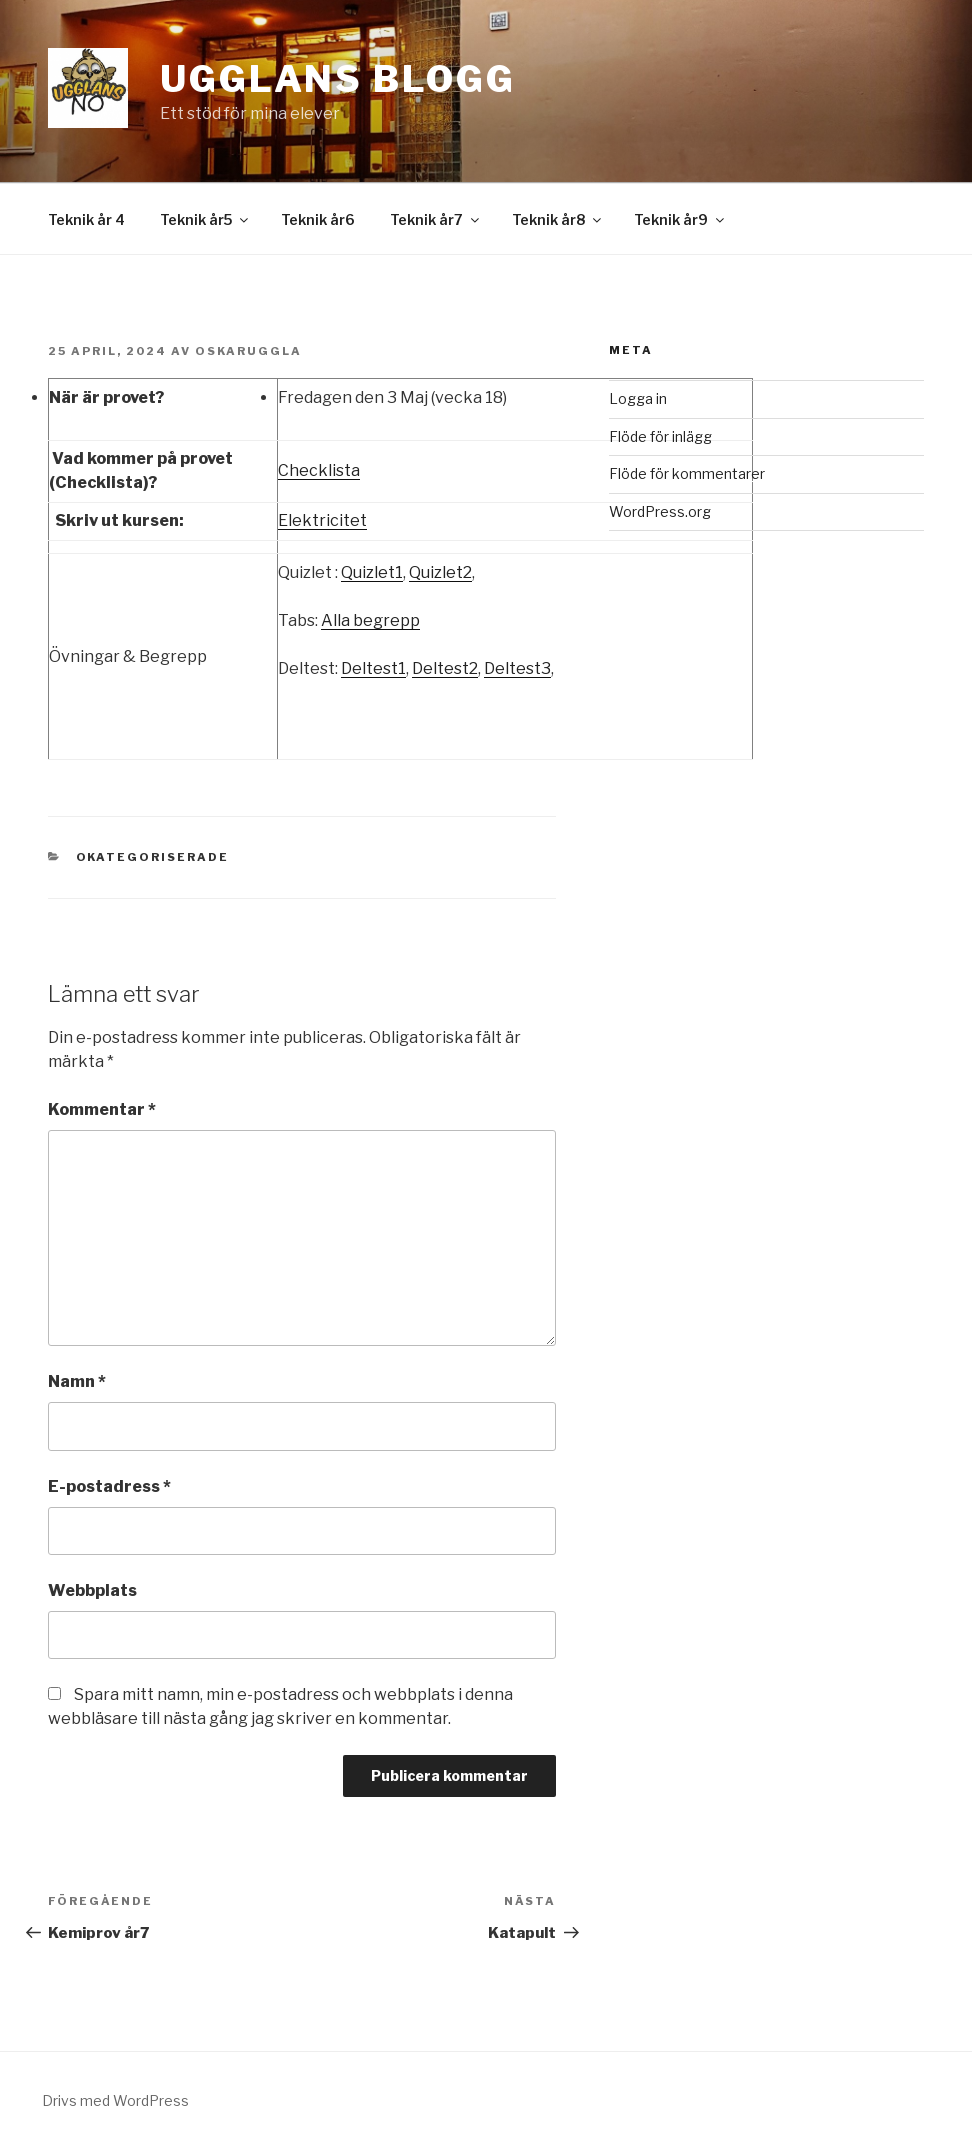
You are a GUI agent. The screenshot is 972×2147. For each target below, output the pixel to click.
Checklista (319, 470)
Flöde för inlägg (660, 436)
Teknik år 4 (86, 219)
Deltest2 (445, 668)
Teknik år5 (205, 219)
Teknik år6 (318, 219)
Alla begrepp (370, 620)
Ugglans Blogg (337, 79)
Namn (77, 1381)
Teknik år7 (436, 219)
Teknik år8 (558, 219)
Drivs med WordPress (115, 2100)
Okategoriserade (153, 857)
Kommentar (102, 1109)
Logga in (638, 398)
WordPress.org (660, 511)
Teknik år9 (680, 219)
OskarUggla (248, 351)
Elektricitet (322, 520)
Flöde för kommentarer (687, 473)
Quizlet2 (440, 572)
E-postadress (109, 1486)
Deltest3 (517, 668)
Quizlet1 (372, 572)
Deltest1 (373, 668)
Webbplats (92, 1590)
